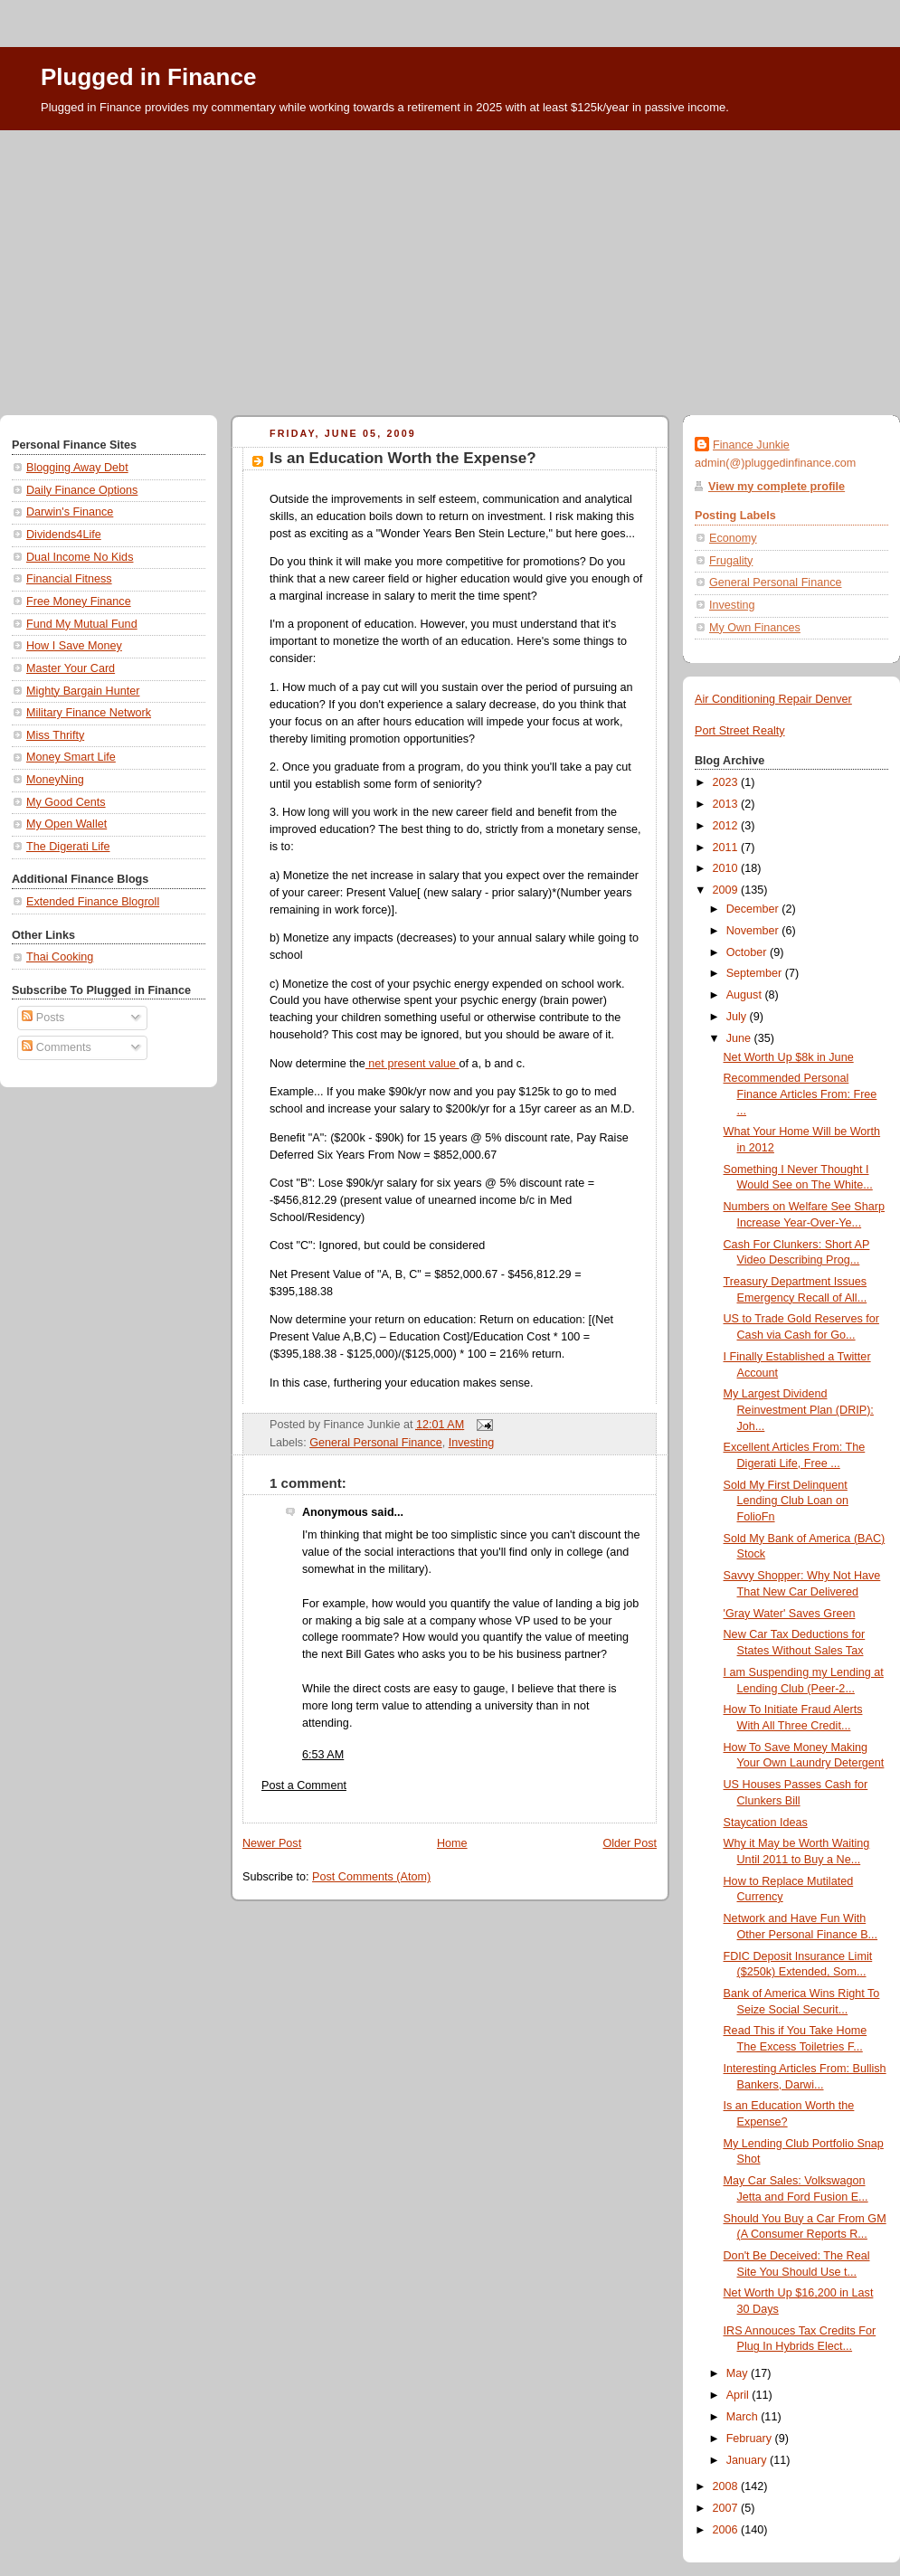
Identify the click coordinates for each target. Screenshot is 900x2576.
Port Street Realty (740, 730)
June (740, 1038)
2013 (727, 804)
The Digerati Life (68, 846)
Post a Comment (303, 1785)
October (748, 952)
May (738, 2373)
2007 (727, 2508)
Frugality (731, 560)
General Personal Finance (375, 1442)
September (755, 973)
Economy (733, 538)
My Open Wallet (66, 824)
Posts (43, 1017)
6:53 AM (323, 1754)
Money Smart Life (71, 757)
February (750, 2438)
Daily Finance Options (81, 490)
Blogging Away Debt (77, 467)
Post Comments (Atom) (371, 1876)
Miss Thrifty (55, 735)
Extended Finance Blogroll (92, 901)
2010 (727, 868)
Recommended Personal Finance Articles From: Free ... (800, 1094)
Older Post (629, 1843)
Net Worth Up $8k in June (789, 1057)
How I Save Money (74, 645)
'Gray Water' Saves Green (790, 1613)
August (745, 995)
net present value (412, 1063)
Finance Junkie (751, 445)
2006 (727, 2530)
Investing (471, 1442)
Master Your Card (70, 668)
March (744, 2416)
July (738, 1016)
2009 (727, 890)
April (739, 2395)
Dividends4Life (63, 534)
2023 (727, 782)
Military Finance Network (88, 712)
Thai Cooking (59, 957)
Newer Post (271, 1843)
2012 (727, 825)
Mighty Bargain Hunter (82, 691)
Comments (56, 1047)
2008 (727, 2486)
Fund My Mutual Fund (81, 624)
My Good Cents (66, 802)
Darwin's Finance (69, 512)
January (748, 2460)
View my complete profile (776, 486)
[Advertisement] (450, 266)
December (754, 909)
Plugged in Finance (148, 76)
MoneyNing (55, 779)
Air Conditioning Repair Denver (773, 699)
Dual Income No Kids (79, 557)
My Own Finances (755, 627)
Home (452, 1843)
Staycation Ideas (766, 1822)
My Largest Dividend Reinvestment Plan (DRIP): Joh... (799, 1409)
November (754, 930)
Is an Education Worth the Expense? (403, 458)
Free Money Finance (78, 601)
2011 (727, 847)
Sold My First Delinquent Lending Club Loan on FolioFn (786, 1501)
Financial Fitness (69, 579)
